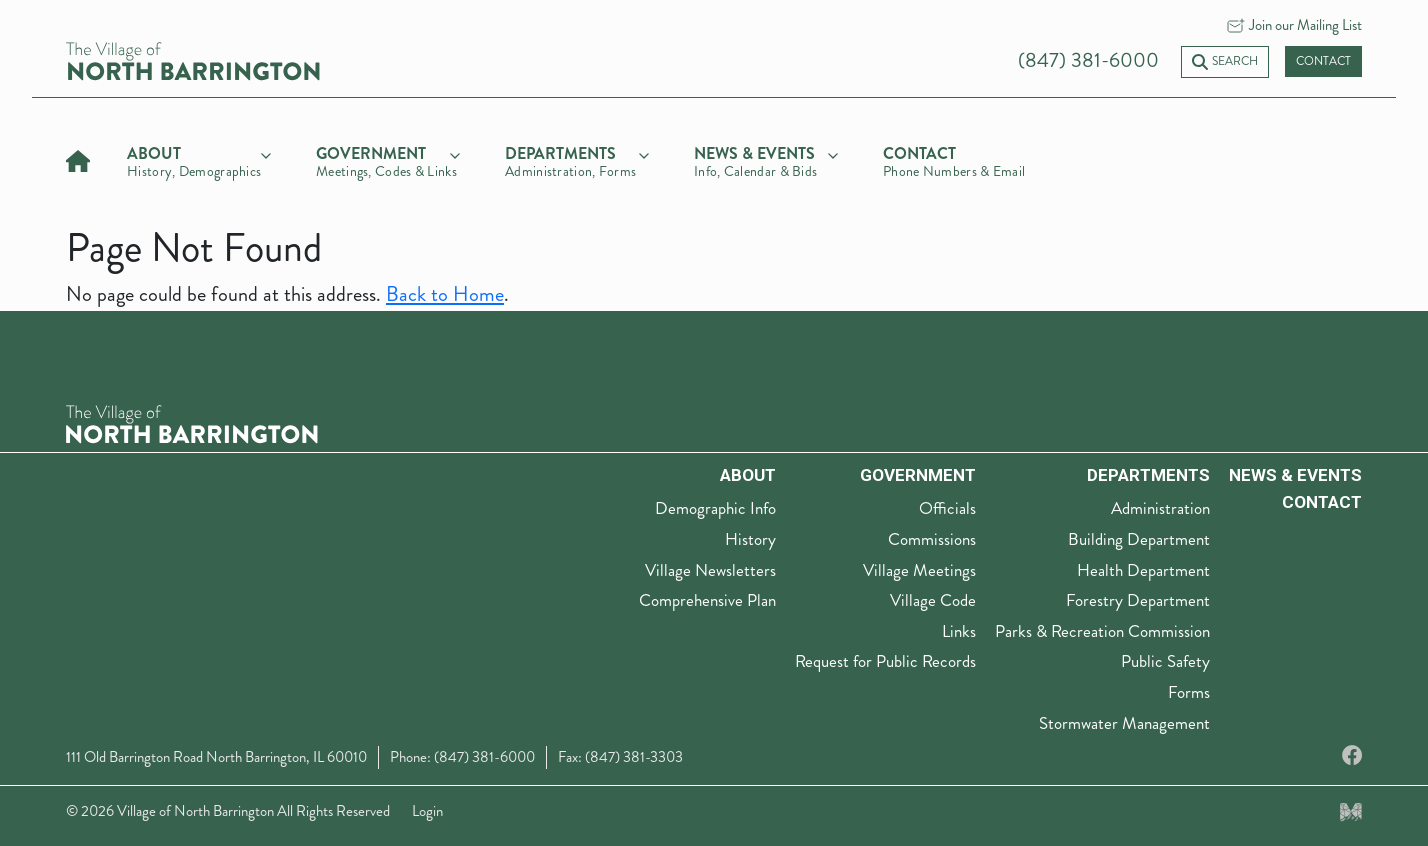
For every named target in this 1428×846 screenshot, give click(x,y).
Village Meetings (919, 570)
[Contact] (955, 159)
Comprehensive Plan (707, 600)
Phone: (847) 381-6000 (462, 757)
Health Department (1143, 570)
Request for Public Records (885, 661)
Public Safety (1165, 661)
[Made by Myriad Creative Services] (1351, 811)
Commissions (932, 539)
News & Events (1295, 475)
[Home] (78, 158)
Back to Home (445, 294)
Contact (1323, 61)
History (750, 539)
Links (959, 631)
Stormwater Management (1124, 723)
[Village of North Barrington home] (193, 59)
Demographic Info (715, 508)
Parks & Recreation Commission (1102, 631)
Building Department (1139, 539)
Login (427, 811)
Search (1225, 61)
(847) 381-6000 (1088, 60)
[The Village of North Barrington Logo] (192, 421)
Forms (1189, 692)
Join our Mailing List (1305, 25)
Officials (947, 508)
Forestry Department (1138, 600)
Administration (1160, 508)
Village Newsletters (710, 570)
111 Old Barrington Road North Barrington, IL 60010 (216, 757)
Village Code (933, 600)
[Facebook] (1352, 756)
